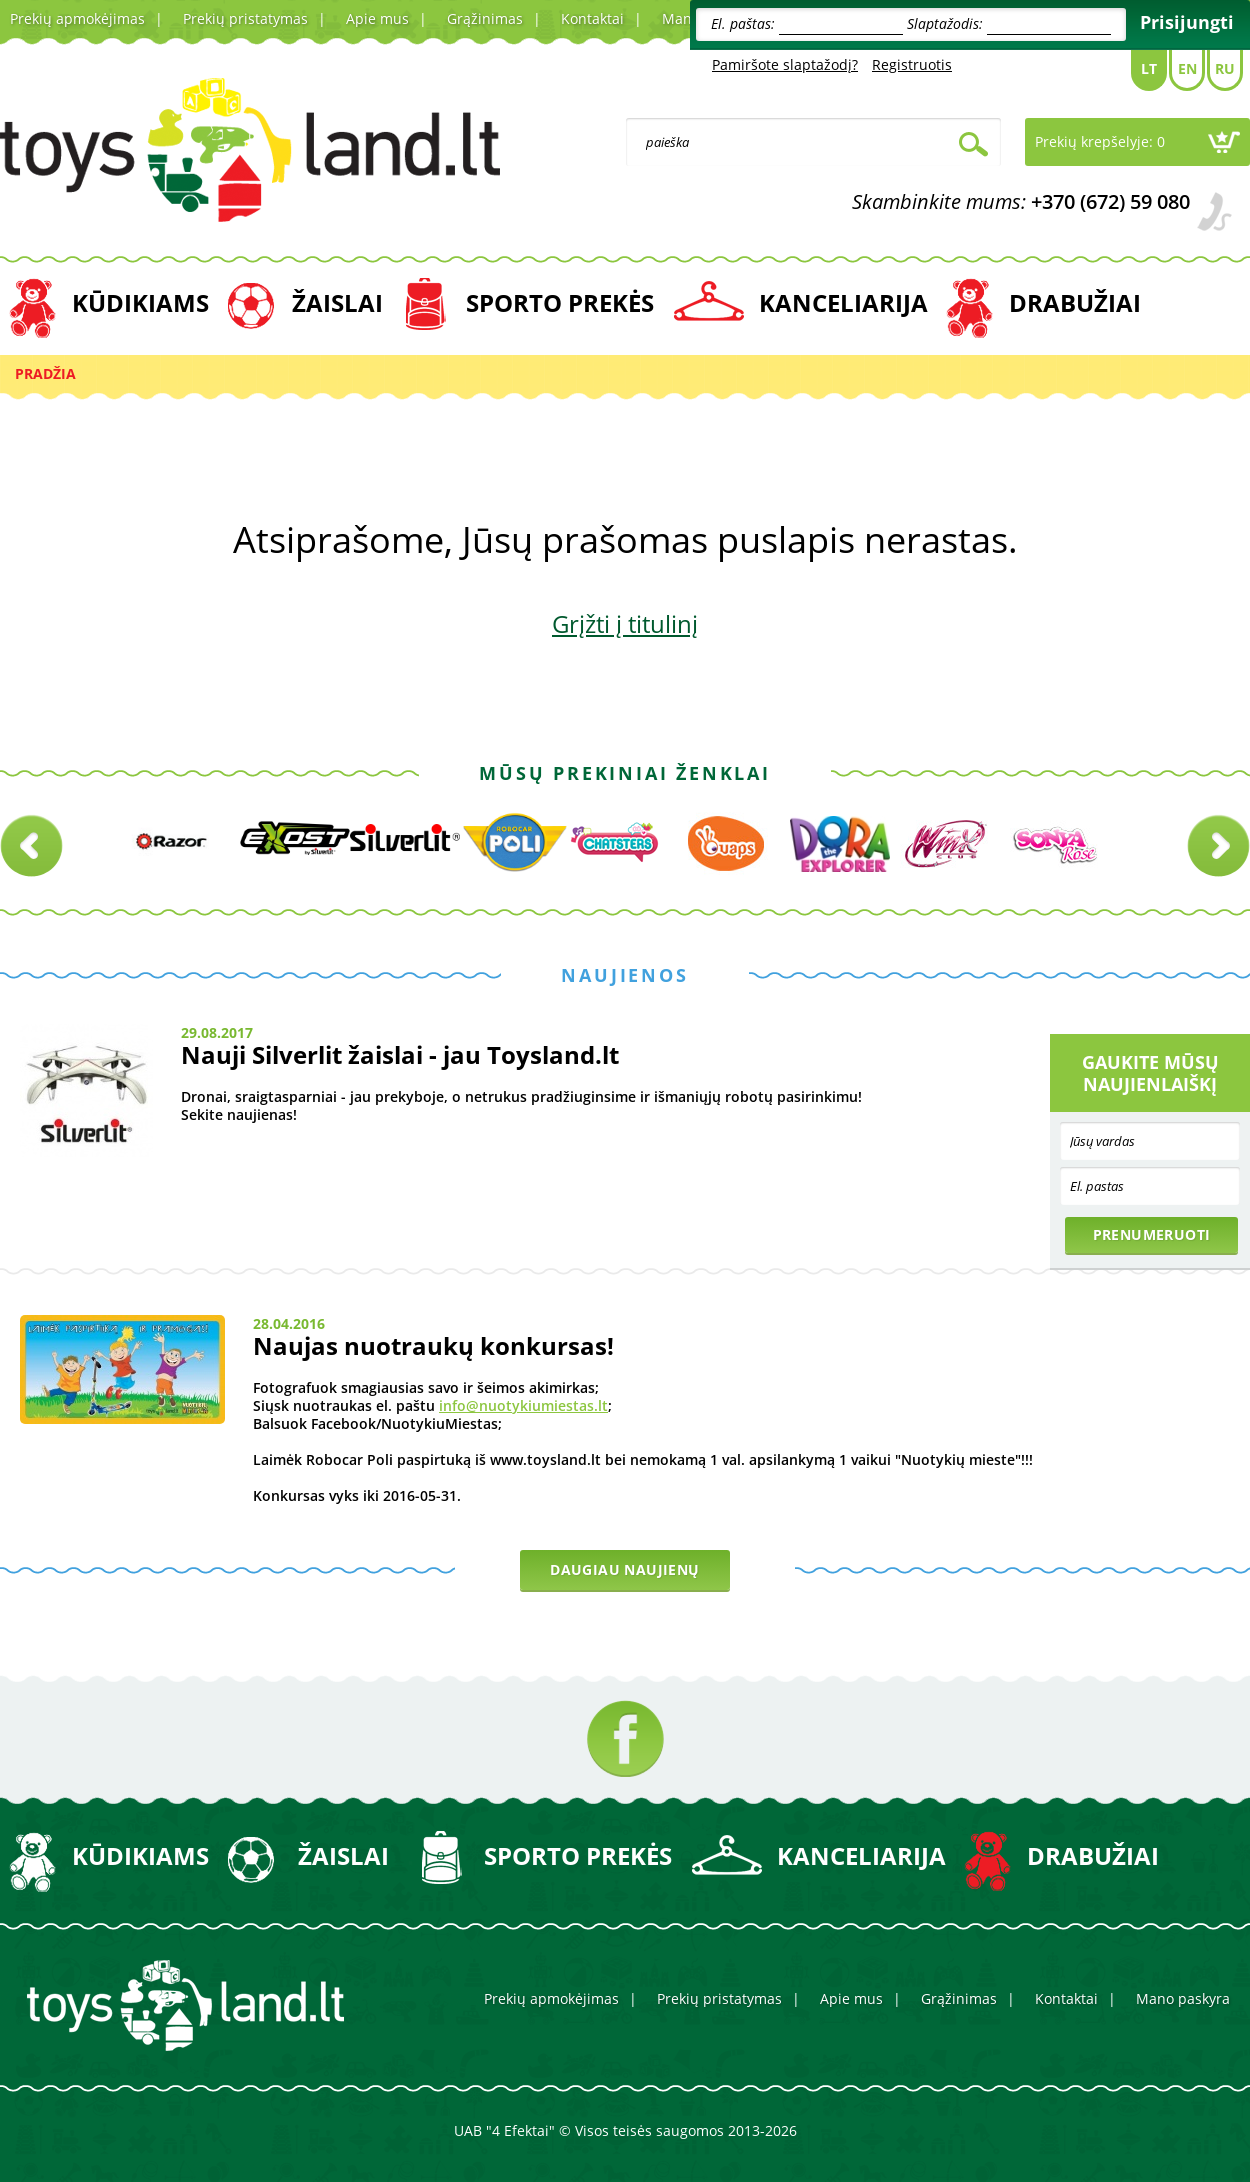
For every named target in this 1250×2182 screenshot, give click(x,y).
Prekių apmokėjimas (77, 18)
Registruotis (912, 64)
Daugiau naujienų (624, 1569)
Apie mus (377, 18)
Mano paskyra (1183, 1998)
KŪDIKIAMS (140, 302)
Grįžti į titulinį (625, 623)
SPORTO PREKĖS (560, 302)
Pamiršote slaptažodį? (785, 64)
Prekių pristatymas (245, 18)
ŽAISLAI (337, 302)
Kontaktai (592, 18)
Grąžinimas (485, 18)
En (1187, 68)
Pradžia (45, 373)
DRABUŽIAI (1075, 302)
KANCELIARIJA (843, 302)
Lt (1149, 68)
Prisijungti (1187, 22)
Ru (1225, 68)
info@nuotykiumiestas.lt (523, 1405)
